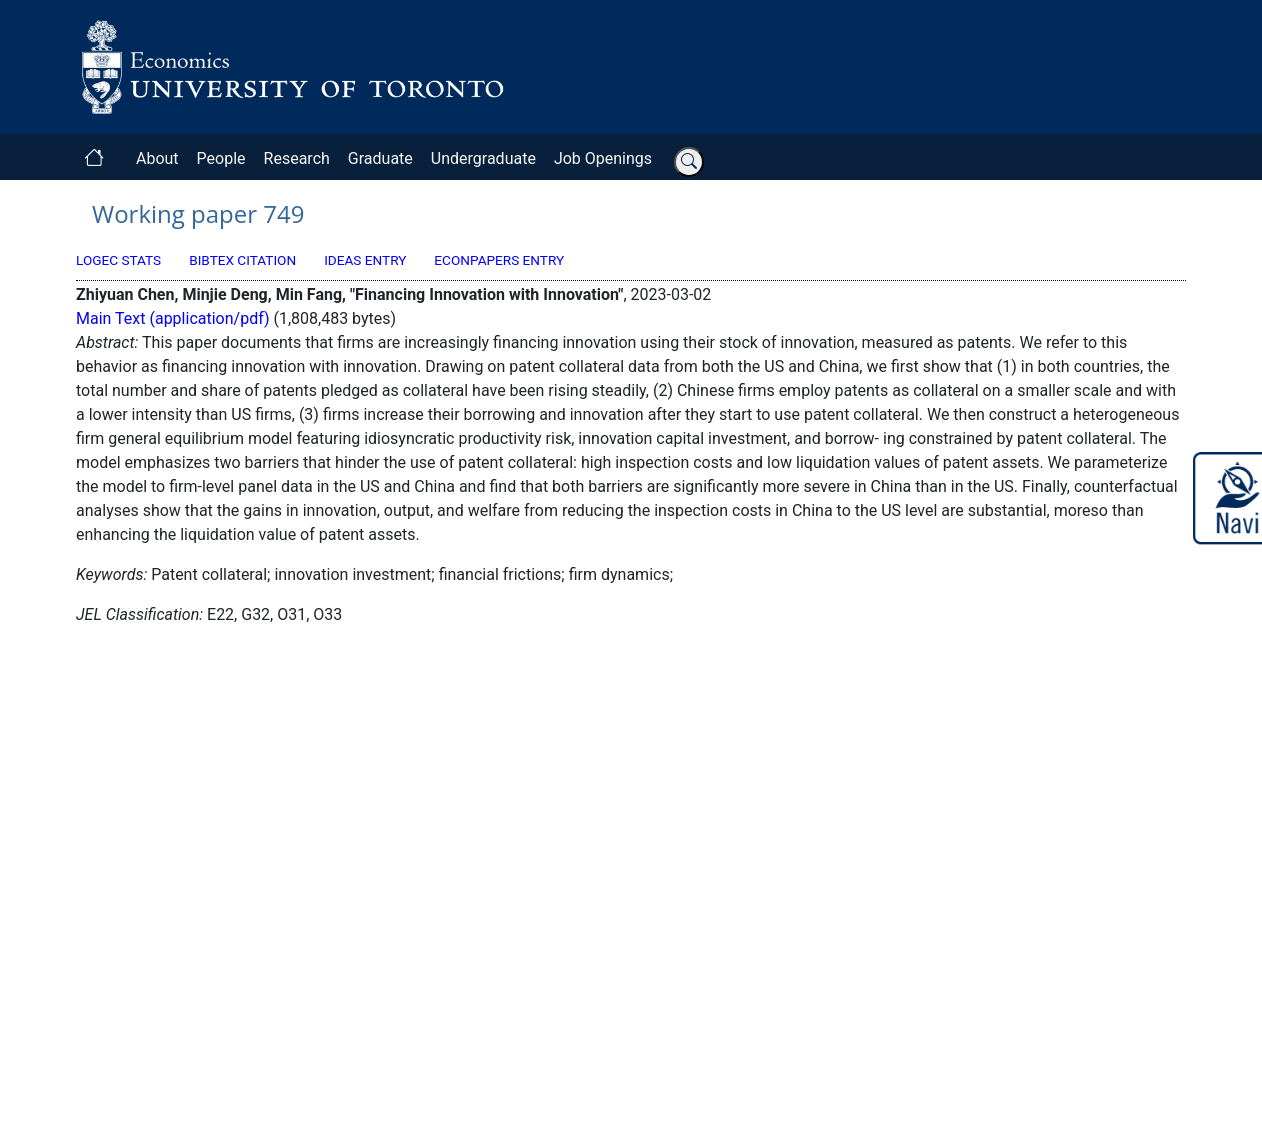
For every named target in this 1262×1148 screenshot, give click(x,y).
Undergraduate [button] (483, 158)
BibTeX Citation (242, 260)
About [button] (157, 158)
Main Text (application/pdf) (172, 318)
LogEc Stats (118, 260)
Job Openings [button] (603, 158)
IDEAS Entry (365, 260)
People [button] (221, 158)
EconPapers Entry (499, 260)
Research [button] (297, 158)
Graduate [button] (380, 158)
